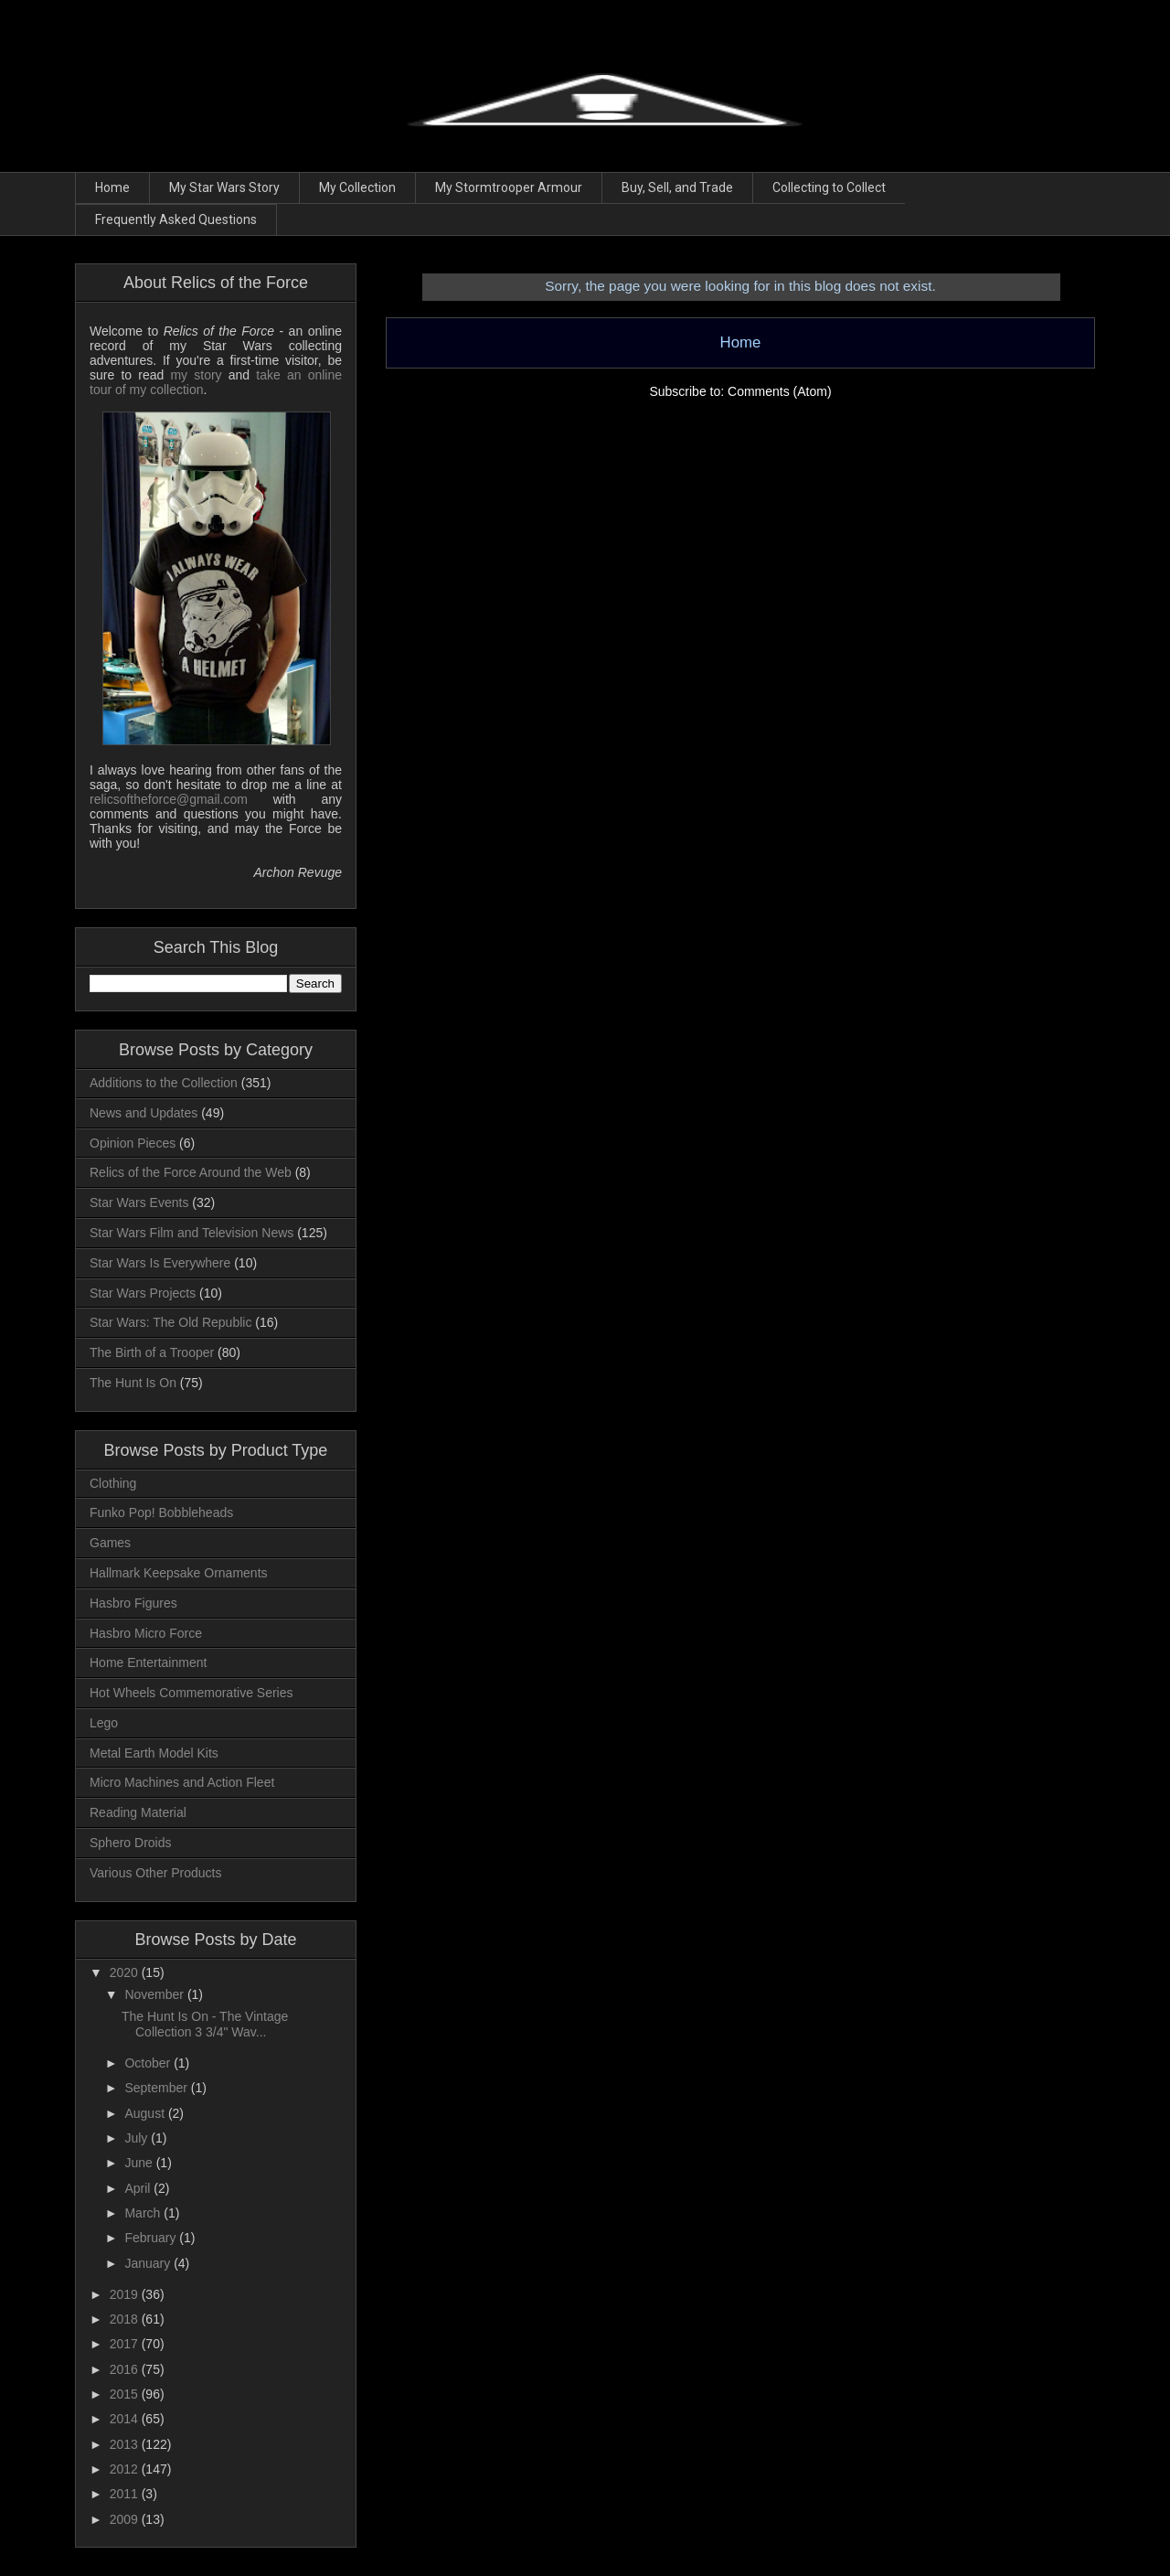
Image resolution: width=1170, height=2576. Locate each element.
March (144, 2213)
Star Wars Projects (143, 1293)
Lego (104, 1723)
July (137, 2138)
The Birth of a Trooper (152, 1352)
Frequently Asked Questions (176, 219)
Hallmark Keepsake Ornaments (179, 1573)
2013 (126, 2444)
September (157, 2087)
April (139, 2188)
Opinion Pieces (133, 1143)
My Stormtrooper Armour (508, 187)
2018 (126, 2319)
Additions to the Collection (164, 1082)
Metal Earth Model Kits (154, 1753)
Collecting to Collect (829, 187)
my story (195, 375)
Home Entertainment (148, 1662)
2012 (126, 2469)
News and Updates (143, 1113)
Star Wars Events (139, 1202)
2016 (126, 2369)
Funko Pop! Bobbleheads (161, 1512)
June (139, 2162)
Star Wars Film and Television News (191, 1232)
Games (110, 1542)
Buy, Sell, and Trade (677, 187)
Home (112, 187)
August (145, 2113)
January (149, 2263)
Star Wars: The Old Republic (170, 1322)
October (149, 2063)
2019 (126, 2294)
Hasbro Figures (133, 1603)
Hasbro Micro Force (146, 1633)
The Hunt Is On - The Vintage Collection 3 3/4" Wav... (205, 2024)
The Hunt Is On (133, 1382)
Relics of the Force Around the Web (191, 1172)
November (155, 1994)
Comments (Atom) (780, 391)
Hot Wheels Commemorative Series (191, 1692)
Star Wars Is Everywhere (160, 1263)
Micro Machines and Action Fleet (182, 1782)
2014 (126, 2418)
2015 (126, 2394)
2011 (126, 2493)
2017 (126, 2343)
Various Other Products (155, 1872)
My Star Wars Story (224, 187)
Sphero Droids (131, 1842)
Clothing (113, 1483)
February (151, 2237)
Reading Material (138, 1812)
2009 (126, 2519)
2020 (126, 1972)
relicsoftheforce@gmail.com (169, 799)
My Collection (357, 187)
